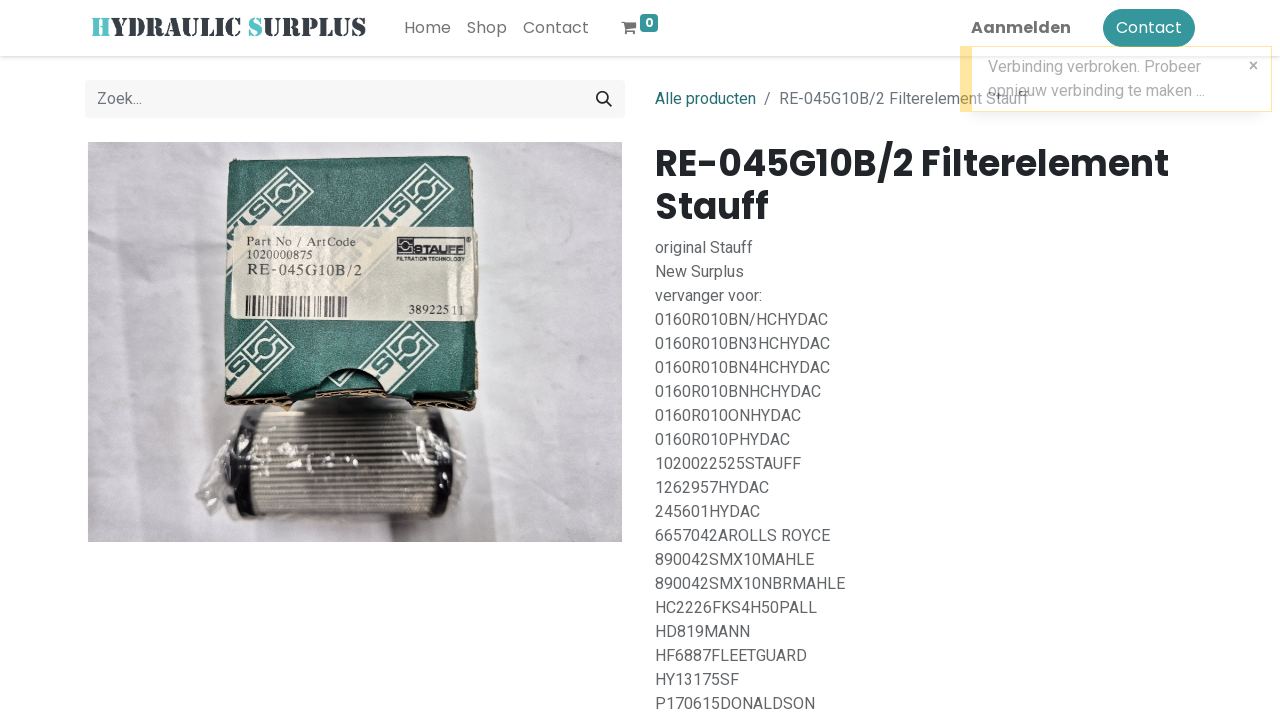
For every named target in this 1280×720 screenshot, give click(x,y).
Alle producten (705, 98)
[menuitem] (427, 28)
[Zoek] (604, 99)
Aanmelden (1021, 27)
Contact (1149, 27)
